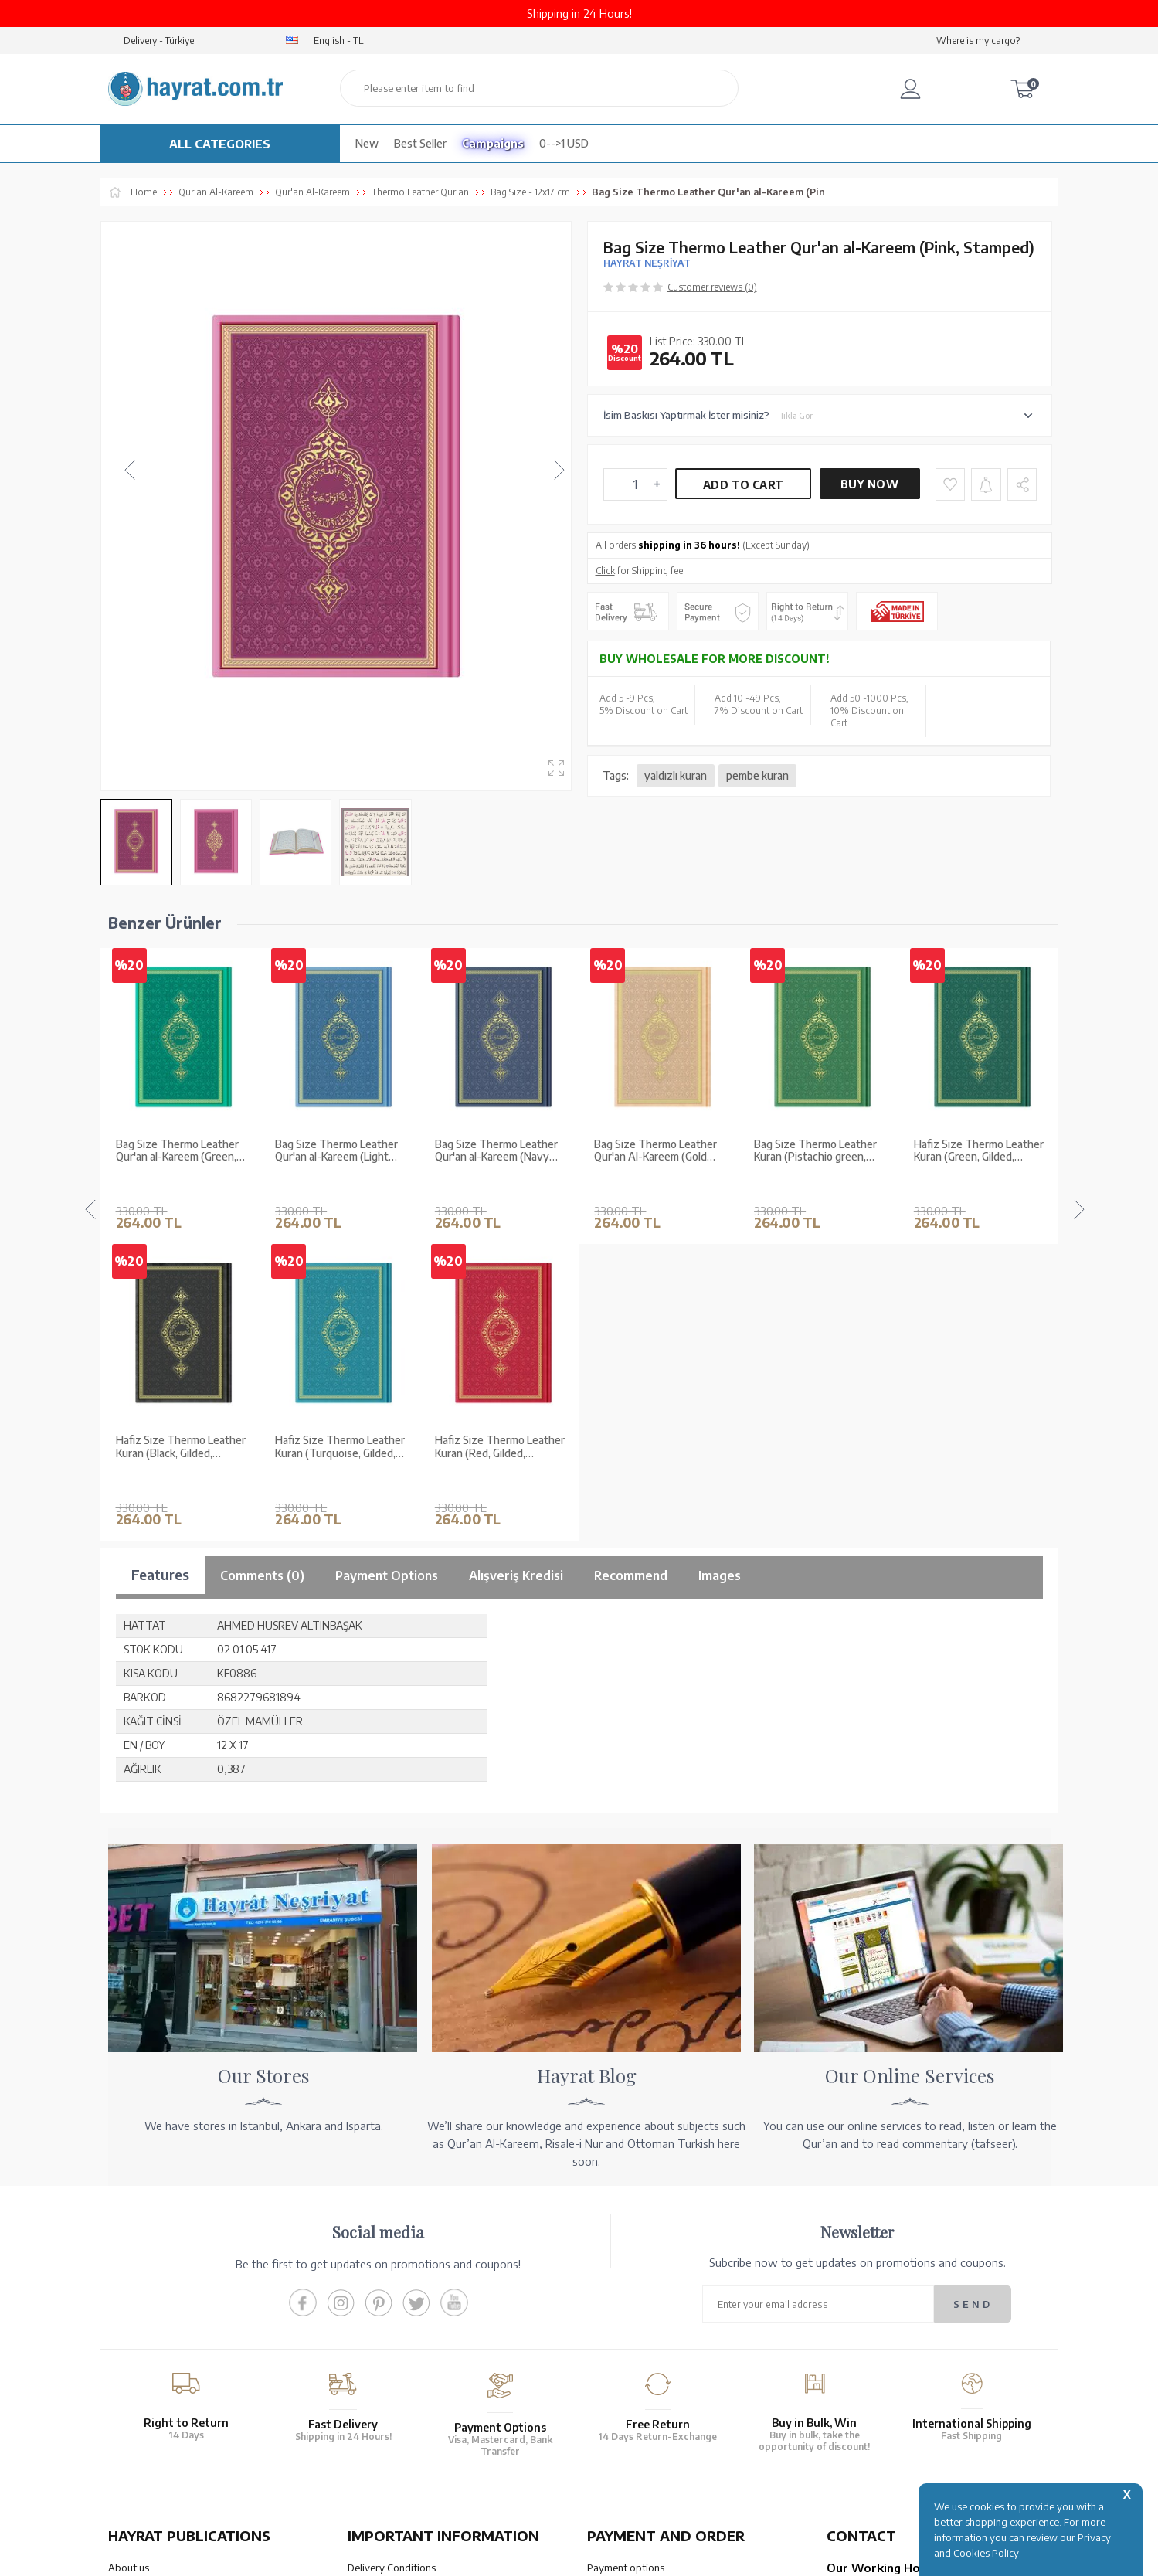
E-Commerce (623, 2556)
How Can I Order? (626, 2380)
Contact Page (857, 2380)
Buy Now (869, 484)
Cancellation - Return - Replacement (667, 2359)
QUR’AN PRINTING (181, 2441)
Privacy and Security (393, 2328)
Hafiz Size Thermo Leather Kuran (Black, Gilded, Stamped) (979, 1151)
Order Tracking (620, 2339)
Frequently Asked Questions (411, 2368)
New (367, 143)
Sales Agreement (386, 2288)
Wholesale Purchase (153, 2288)
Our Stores (132, 2268)
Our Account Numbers (637, 2268)
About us (128, 2247)
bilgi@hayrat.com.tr (872, 2359)
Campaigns (493, 143)
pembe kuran (757, 775)
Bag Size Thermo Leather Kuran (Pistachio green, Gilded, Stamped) (655, 1151)
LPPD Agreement (387, 2348)
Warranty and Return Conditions (421, 2268)
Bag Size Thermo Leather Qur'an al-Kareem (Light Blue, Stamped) (177, 1151)
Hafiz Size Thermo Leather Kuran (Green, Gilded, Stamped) (819, 1151)
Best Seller (420, 143)
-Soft (578, 2556)
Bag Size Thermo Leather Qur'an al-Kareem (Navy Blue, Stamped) (336, 1151)
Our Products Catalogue (162, 2348)
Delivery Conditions (392, 2247)
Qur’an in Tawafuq (149, 2328)
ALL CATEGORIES (219, 144)
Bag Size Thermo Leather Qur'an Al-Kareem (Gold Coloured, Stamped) (496, 1151)
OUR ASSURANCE (422, 2441)
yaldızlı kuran (675, 775)
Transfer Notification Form (646, 2288)
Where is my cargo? (978, 40)
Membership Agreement (402, 2308)
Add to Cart (743, 484)
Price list (127, 2368)
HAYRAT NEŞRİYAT (647, 263)
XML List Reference (151, 2308)
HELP (624, 2441)
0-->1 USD (564, 143)
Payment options (625, 2247)
